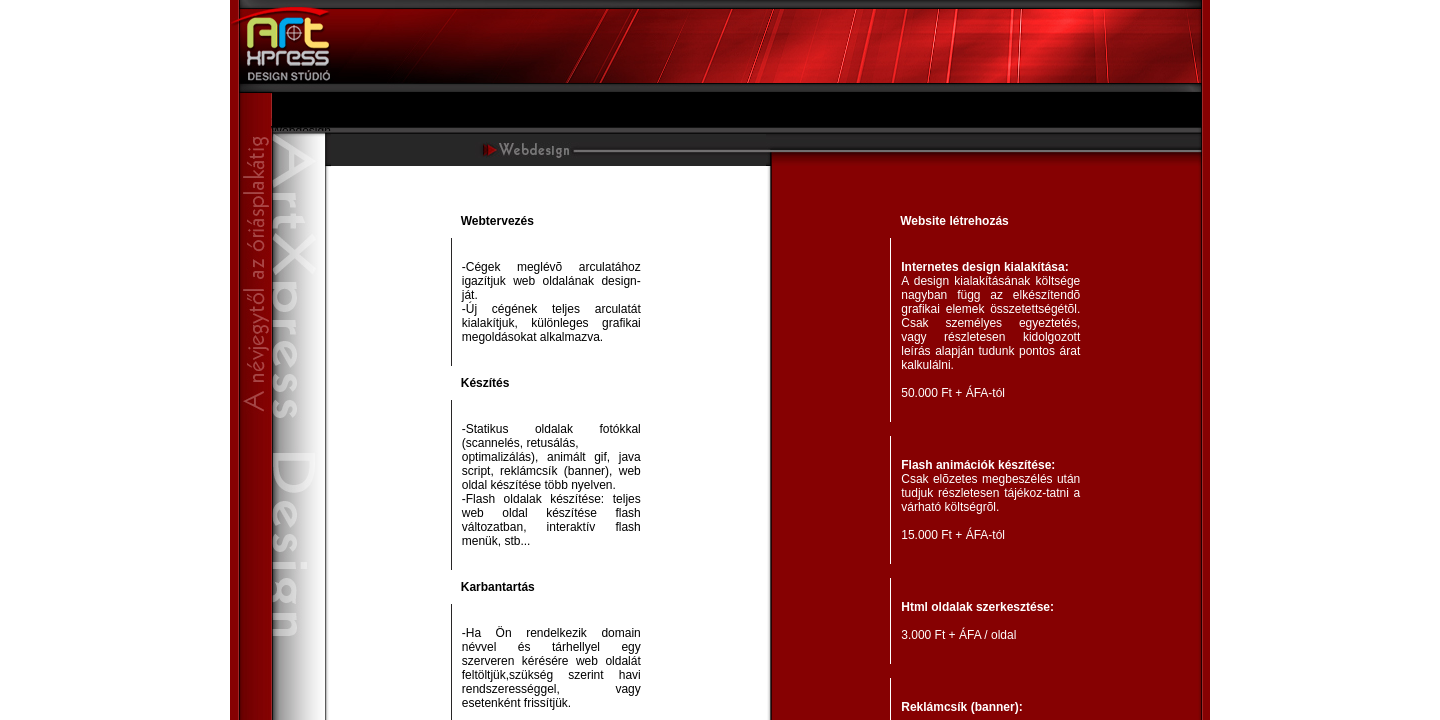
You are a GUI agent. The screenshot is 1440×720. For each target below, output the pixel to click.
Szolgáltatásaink (314, 117)
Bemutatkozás (309, 103)
